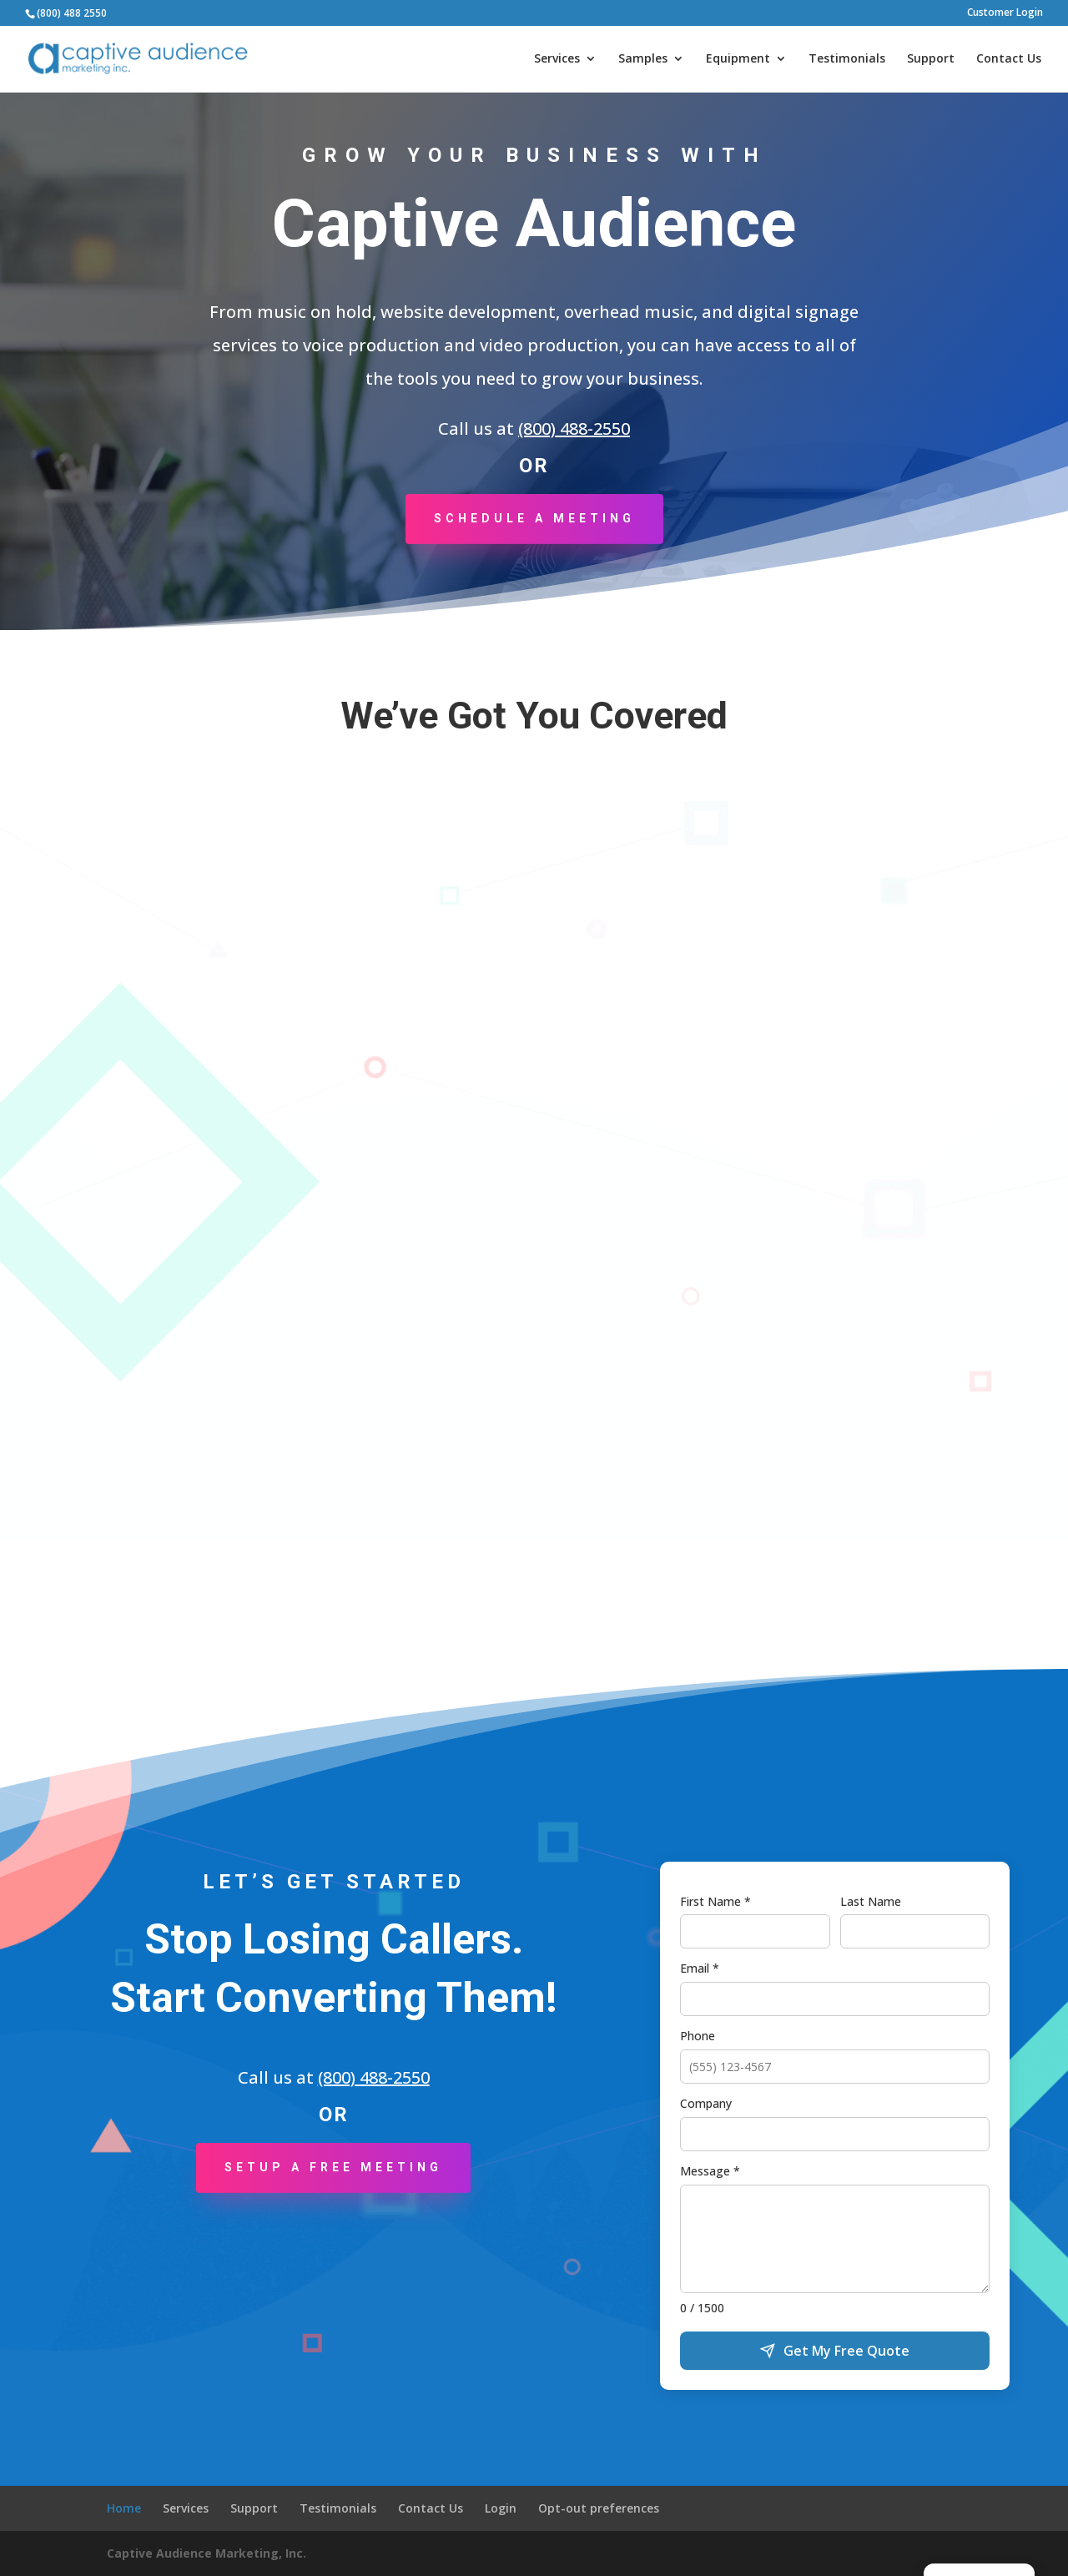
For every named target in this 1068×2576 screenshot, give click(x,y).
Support (931, 59)
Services (557, 59)
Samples (643, 59)
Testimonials (847, 59)
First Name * (715, 1901)
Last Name (870, 1901)
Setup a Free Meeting (333, 2167)
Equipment (738, 59)
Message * (710, 2171)
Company (706, 2103)
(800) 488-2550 (574, 428)
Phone (697, 2036)
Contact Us (1008, 59)
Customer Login (1005, 13)
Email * (699, 1968)
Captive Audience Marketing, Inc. (206, 2553)
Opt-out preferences (598, 2508)
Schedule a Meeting (534, 518)
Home (124, 2508)
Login (500, 2508)
